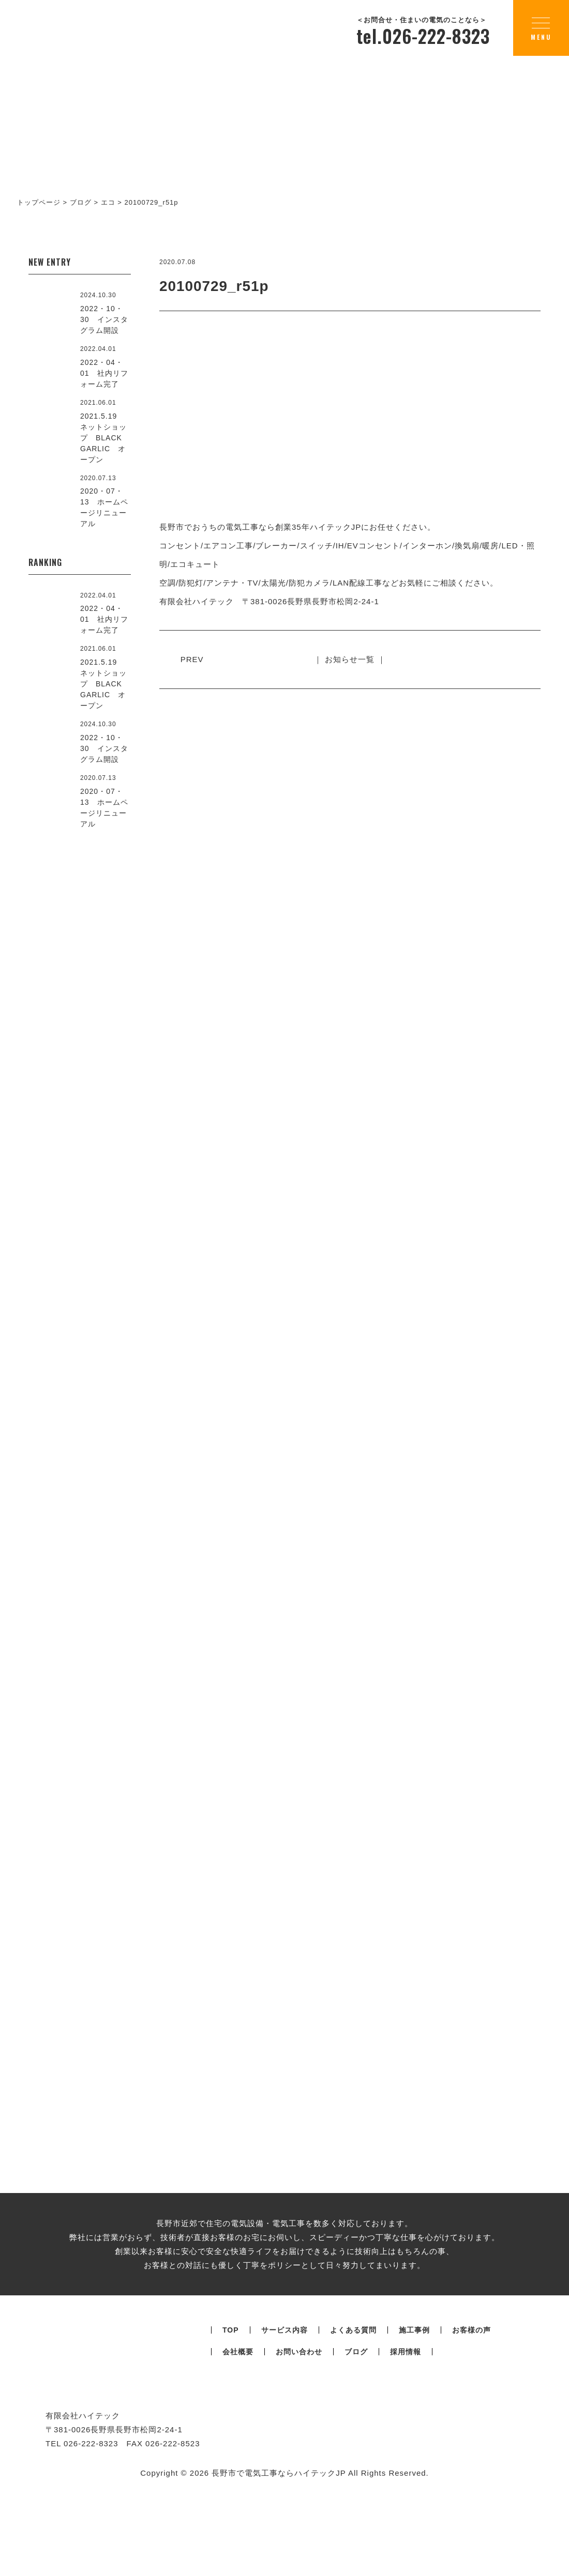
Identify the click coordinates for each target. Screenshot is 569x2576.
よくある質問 (353, 2412)
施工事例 (414, 2412)
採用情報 (405, 2434)
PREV (194, 659)
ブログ (356, 2434)
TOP (230, 2412)
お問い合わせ (299, 2434)
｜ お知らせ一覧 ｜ (349, 659)
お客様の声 (471, 2412)
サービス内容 (284, 2412)
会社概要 (237, 2434)
